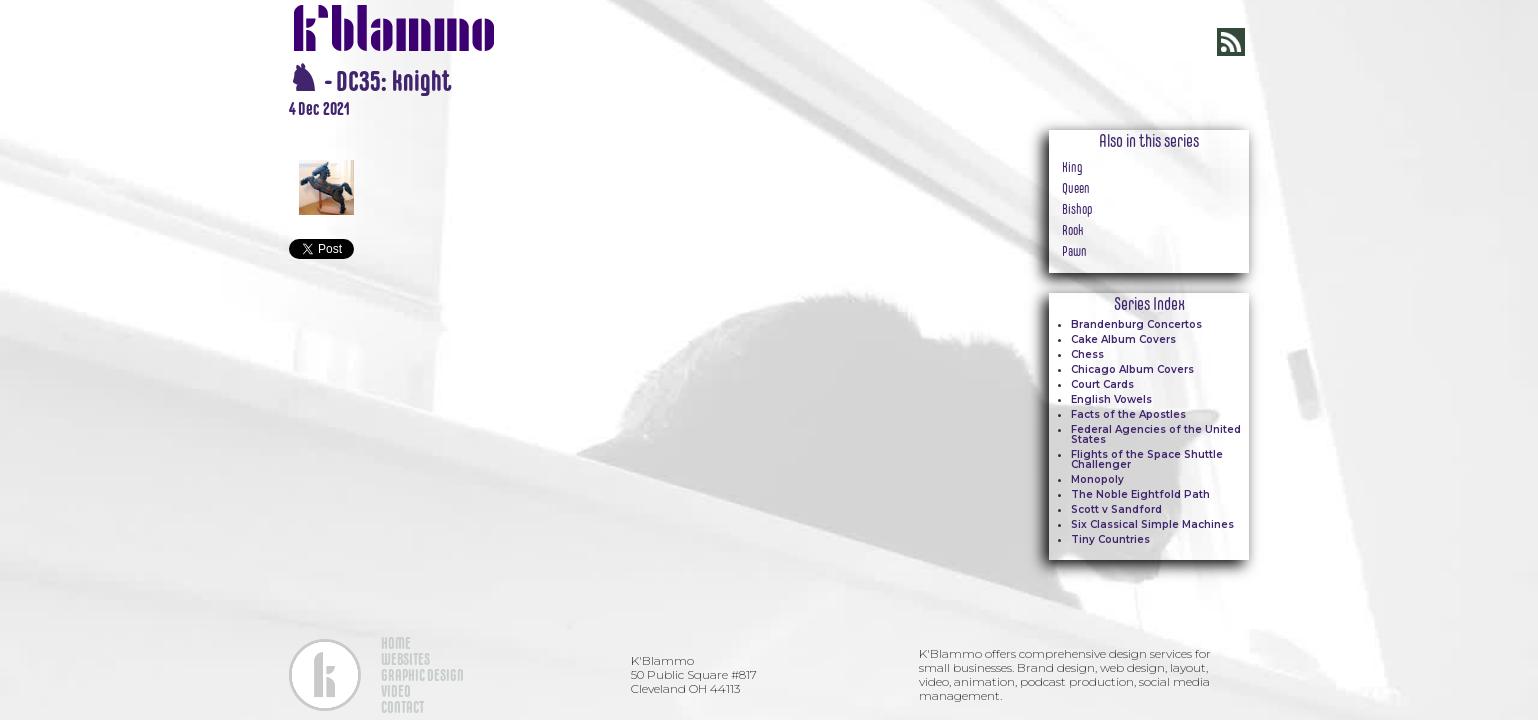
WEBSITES (405, 659)
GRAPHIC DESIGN (422, 675)
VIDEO (396, 691)
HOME (396, 643)
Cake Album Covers (1123, 339)
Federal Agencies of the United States (1156, 434)
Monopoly (1097, 479)
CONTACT (402, 707)
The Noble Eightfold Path (1140, 494)
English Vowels (1111, 399)
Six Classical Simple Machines (1152, 524)
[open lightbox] (629, 130)
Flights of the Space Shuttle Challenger (1147, 459)
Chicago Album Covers (1132, 369)
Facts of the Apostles (1128, 414)
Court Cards (1102, 384)
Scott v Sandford (1116, 509)
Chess (1087, 354)
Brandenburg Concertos (1136, 324)
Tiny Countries (1110, 539)
